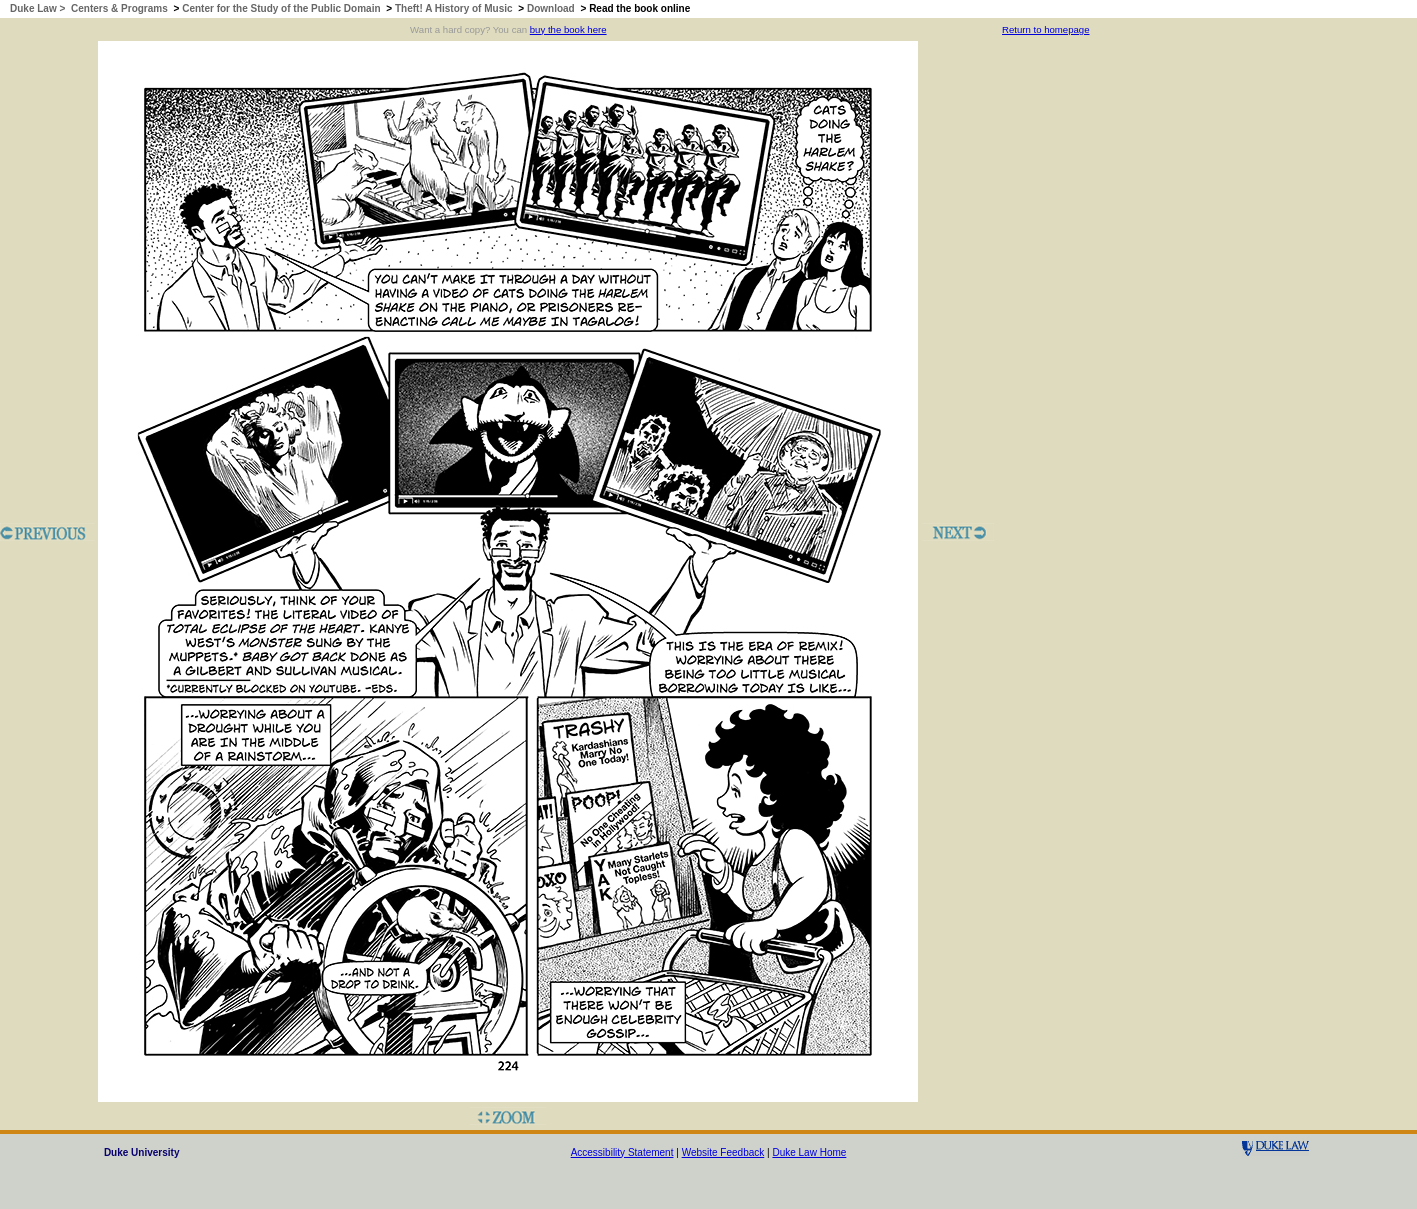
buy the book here (568, 29)
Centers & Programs (119, 8)
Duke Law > (39, 8)
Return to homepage (1045, 29)
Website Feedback (723, 1152)
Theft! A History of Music (454, 8)
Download (551, 8)
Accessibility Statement (622, 1152)
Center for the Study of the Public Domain (281, 8)
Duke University (142, 1152)
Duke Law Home (809, 1152)
